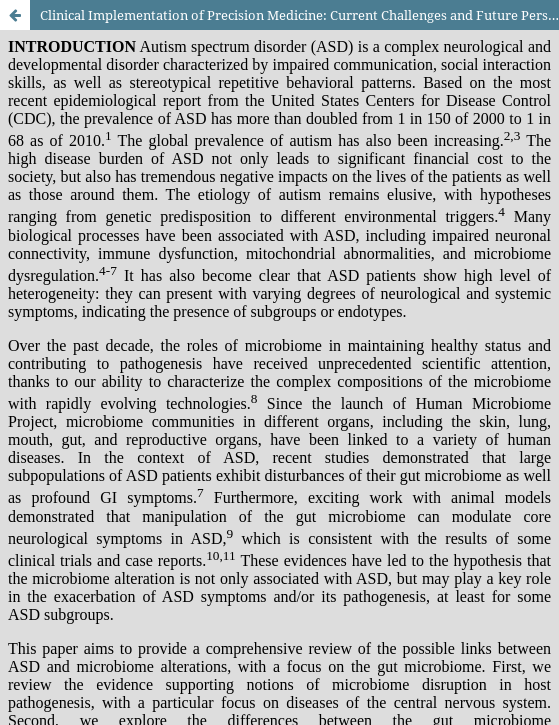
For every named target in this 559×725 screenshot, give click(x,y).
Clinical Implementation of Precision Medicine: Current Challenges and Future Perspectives (299, 15)
